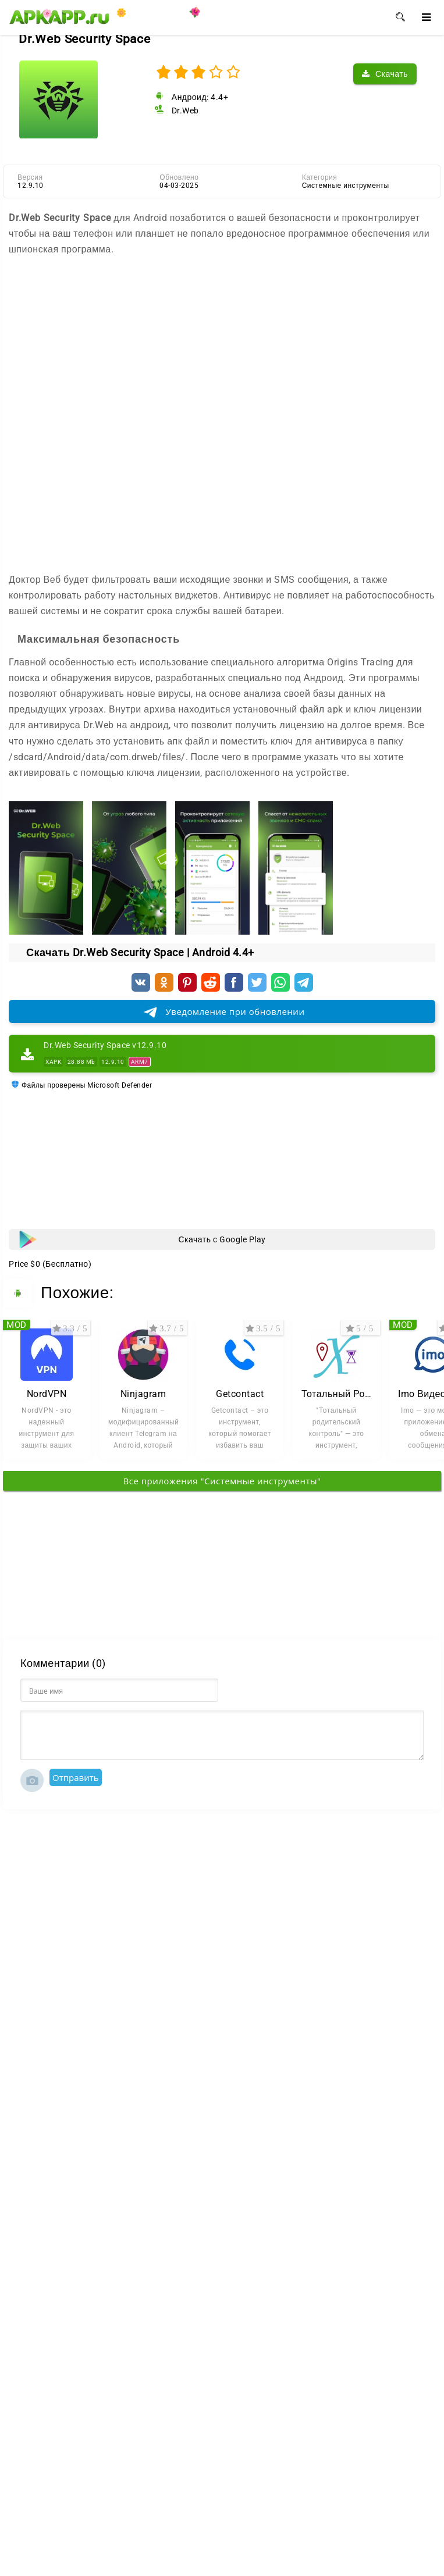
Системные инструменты (345, 185)
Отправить (75, 1777)
